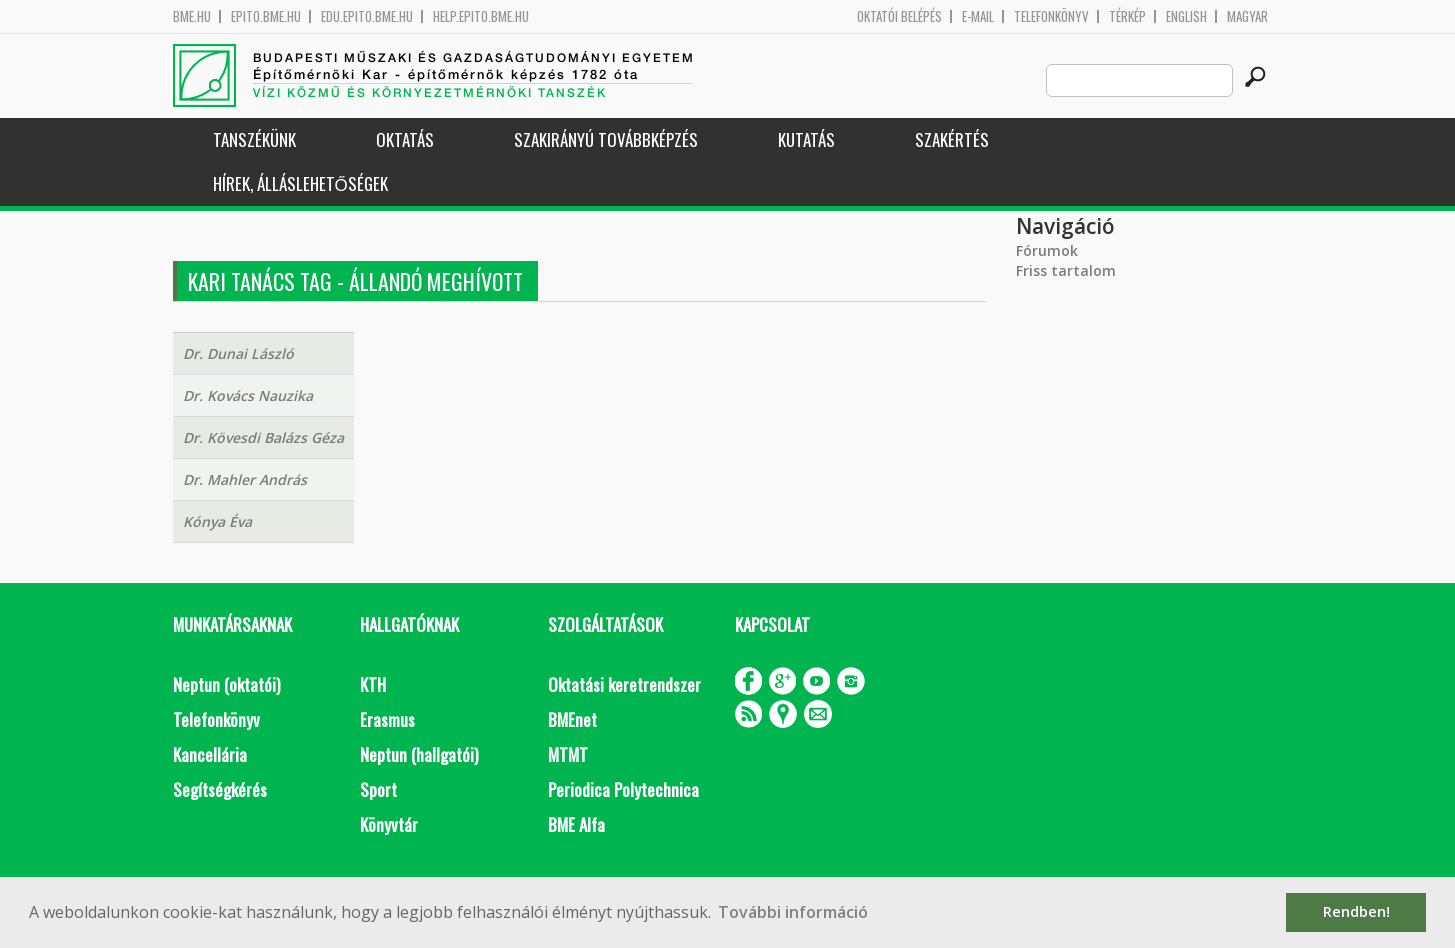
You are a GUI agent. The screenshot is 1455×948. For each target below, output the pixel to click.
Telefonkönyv (1051, 16)
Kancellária (210, 754)
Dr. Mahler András (245, 479)
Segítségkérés (220, 789)
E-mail (978, 16)
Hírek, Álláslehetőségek (300, 183)
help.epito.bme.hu (481, 16)
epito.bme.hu (266, 16)
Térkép (1127, 16)
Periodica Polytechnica (623, 789)
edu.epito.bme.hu (367, 16)
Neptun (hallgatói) (419, 754)
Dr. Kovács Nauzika (248, 395)
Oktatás (405, 139)
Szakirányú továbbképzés (606, 139)
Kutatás (806, 139)
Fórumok (1047, 250)
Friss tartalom (1066, 270)
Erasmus (387, 719)
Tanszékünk (254, 139)
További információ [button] (793, 912)
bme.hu (192, 16)
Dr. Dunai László (238, 353)
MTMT (568, 754)
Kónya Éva (217, 521)
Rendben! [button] (1356, 911)
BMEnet (572, 719)
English (1186, 16)
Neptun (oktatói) (226, 684)
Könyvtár (389, 824)
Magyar (1247, 16)
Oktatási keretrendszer (624, 684)
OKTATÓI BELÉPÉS (899, 16)
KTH (373, 684)
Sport (378, 789)
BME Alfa (576, 824)
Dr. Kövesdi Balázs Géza (263, 437)
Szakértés (952, 139)
